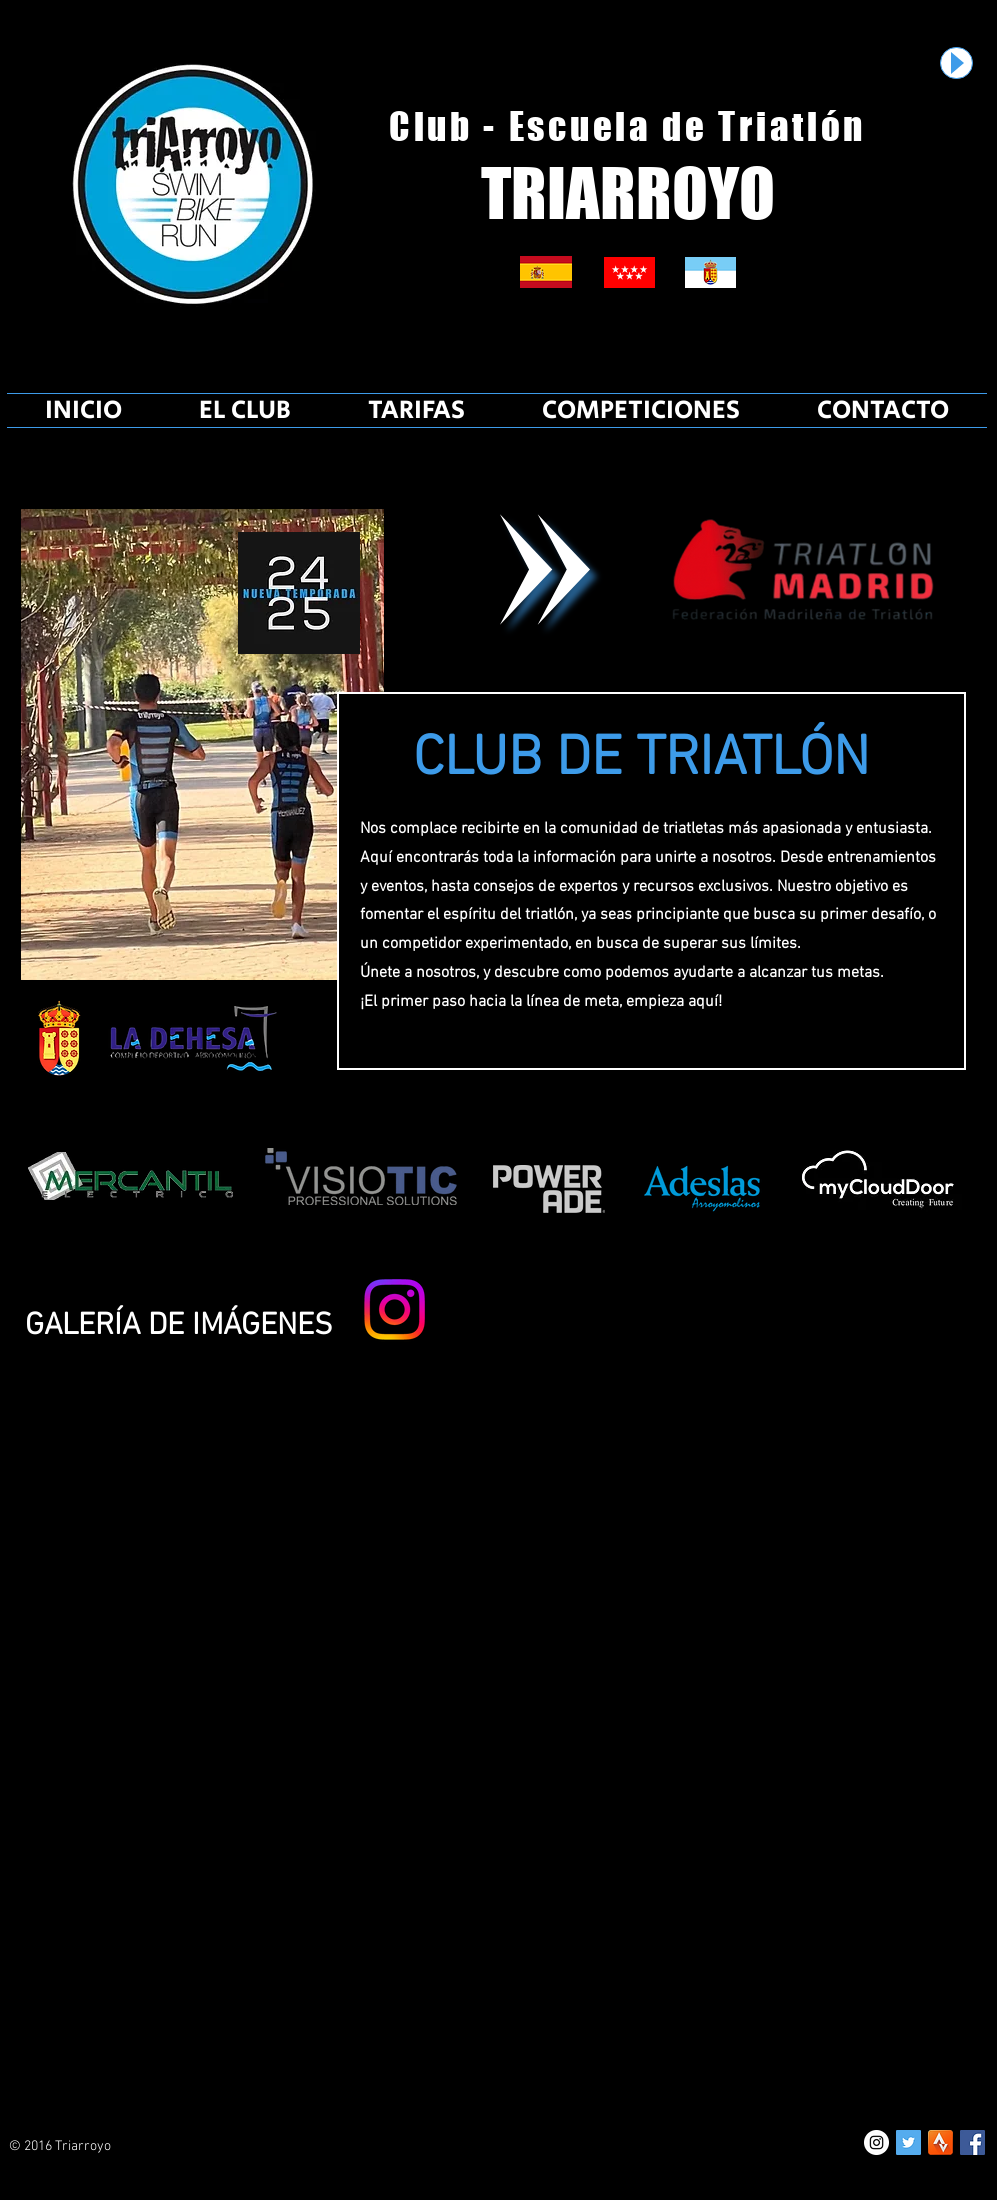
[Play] (956, 63)
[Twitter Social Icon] (908, 2142)
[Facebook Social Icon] (972, 2142)
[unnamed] (940, 2142)
